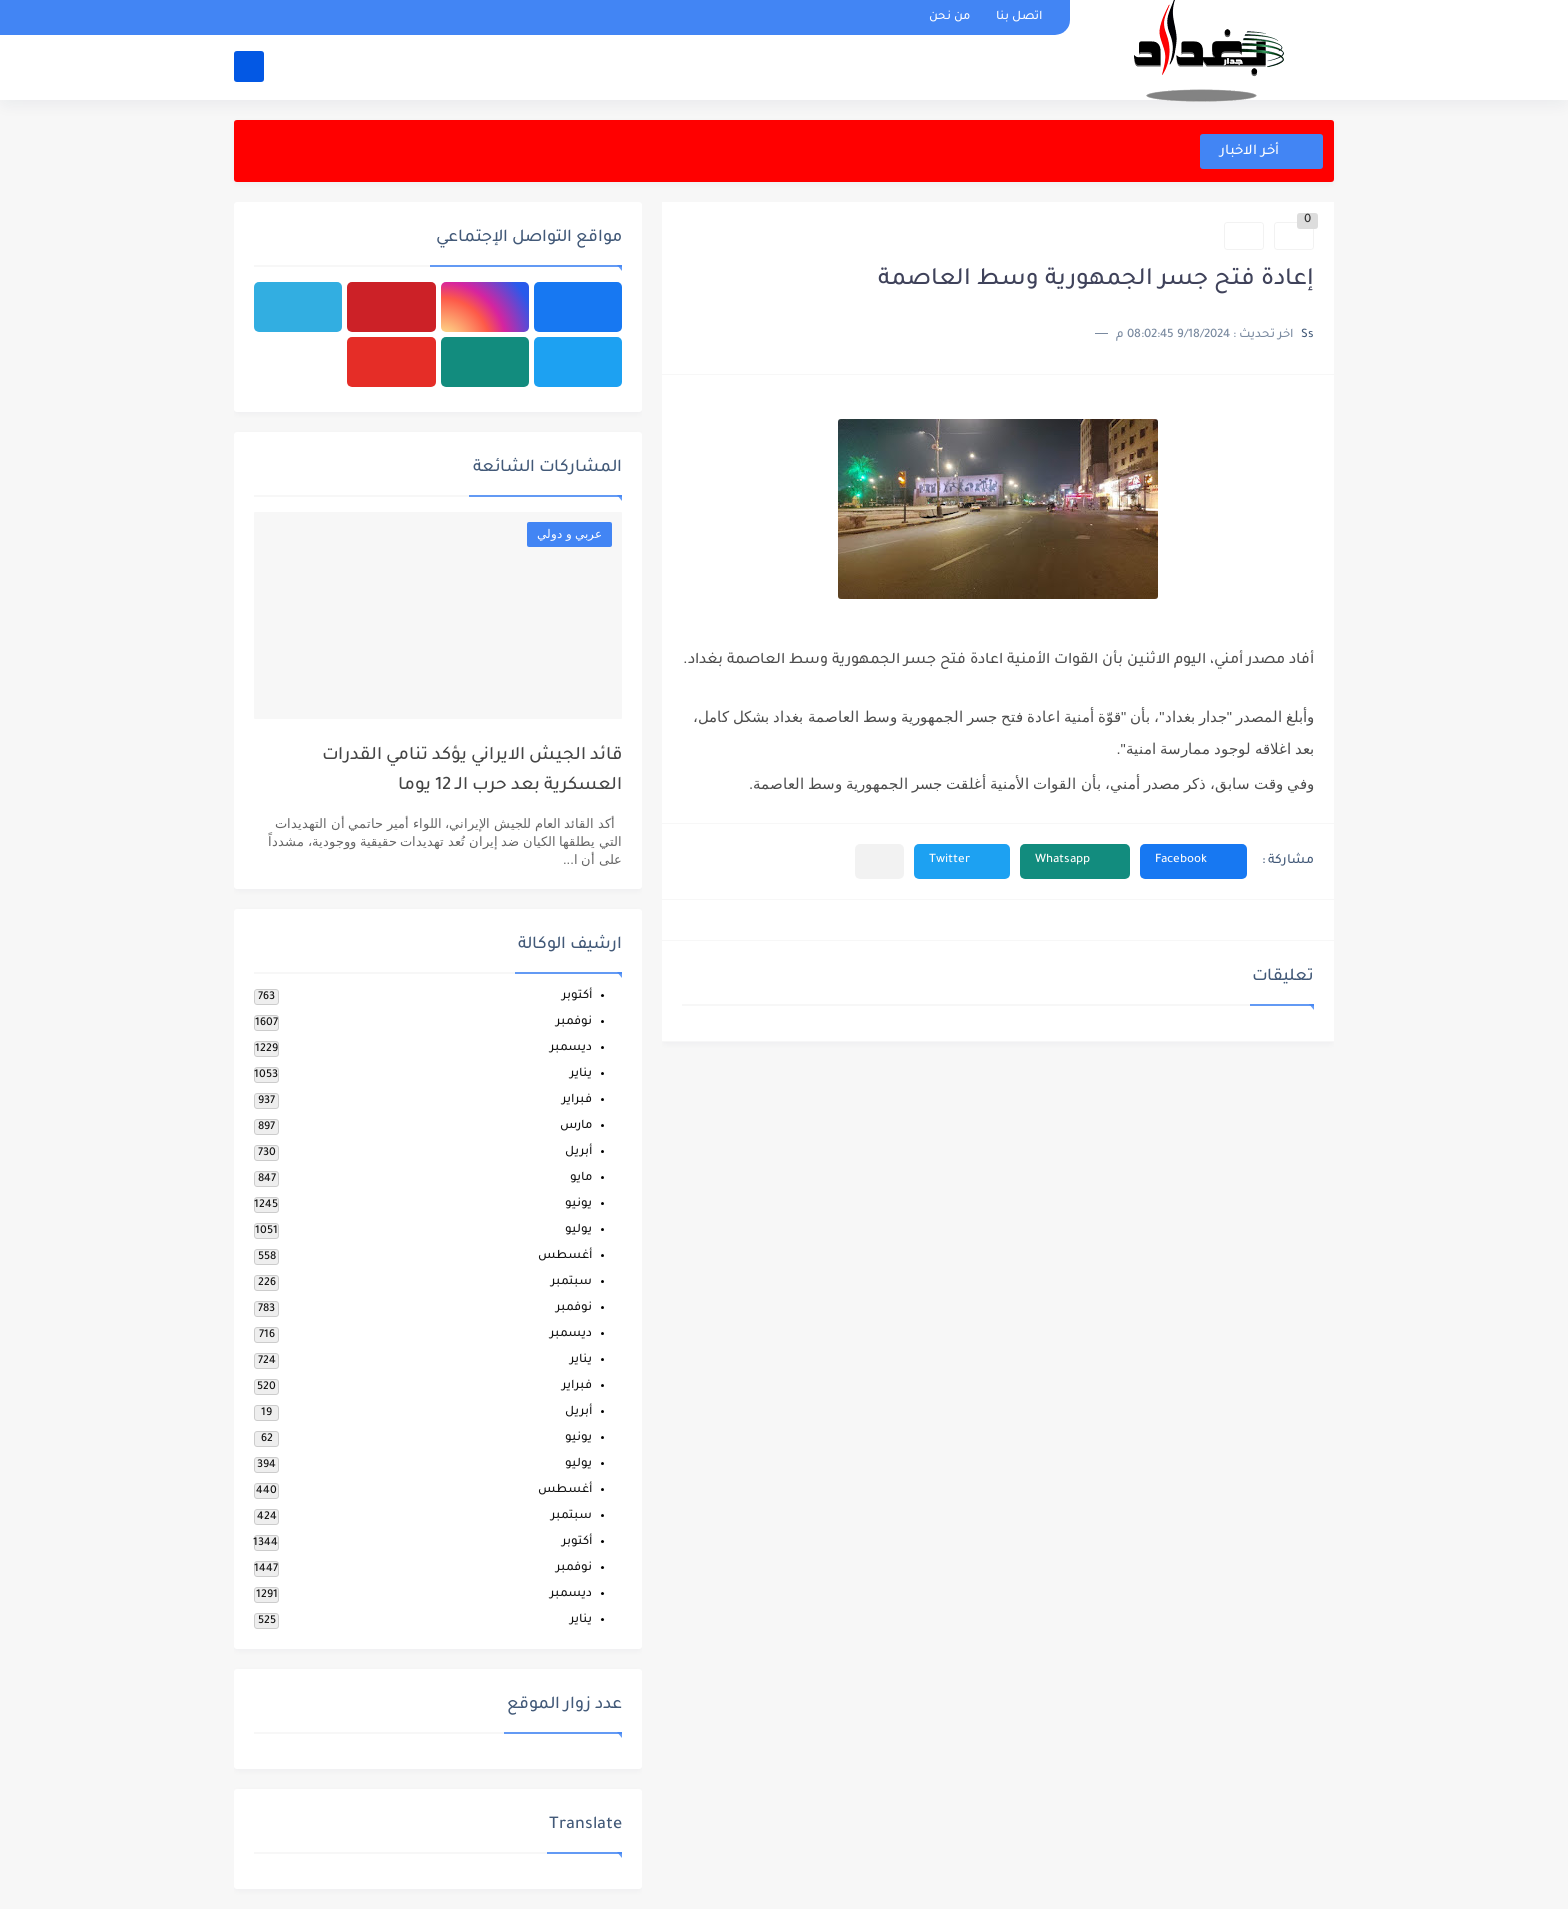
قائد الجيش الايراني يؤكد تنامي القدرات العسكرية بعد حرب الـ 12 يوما (472, 771)
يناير (581, 1074)
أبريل (578, 1152)
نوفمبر (574, 1022)
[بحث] (249, 66)
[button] (1193, 861)
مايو (581, 1178)
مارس (576, 1126)
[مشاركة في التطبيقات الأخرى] (879, 861)
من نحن (949, 17)
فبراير (577, 1100)
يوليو (578, 1230)
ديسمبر (571, 1048)
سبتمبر (571, 1282)
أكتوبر (577, 996)
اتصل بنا (1019, 17)
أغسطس (565, 1256)
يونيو (578, 1204)
